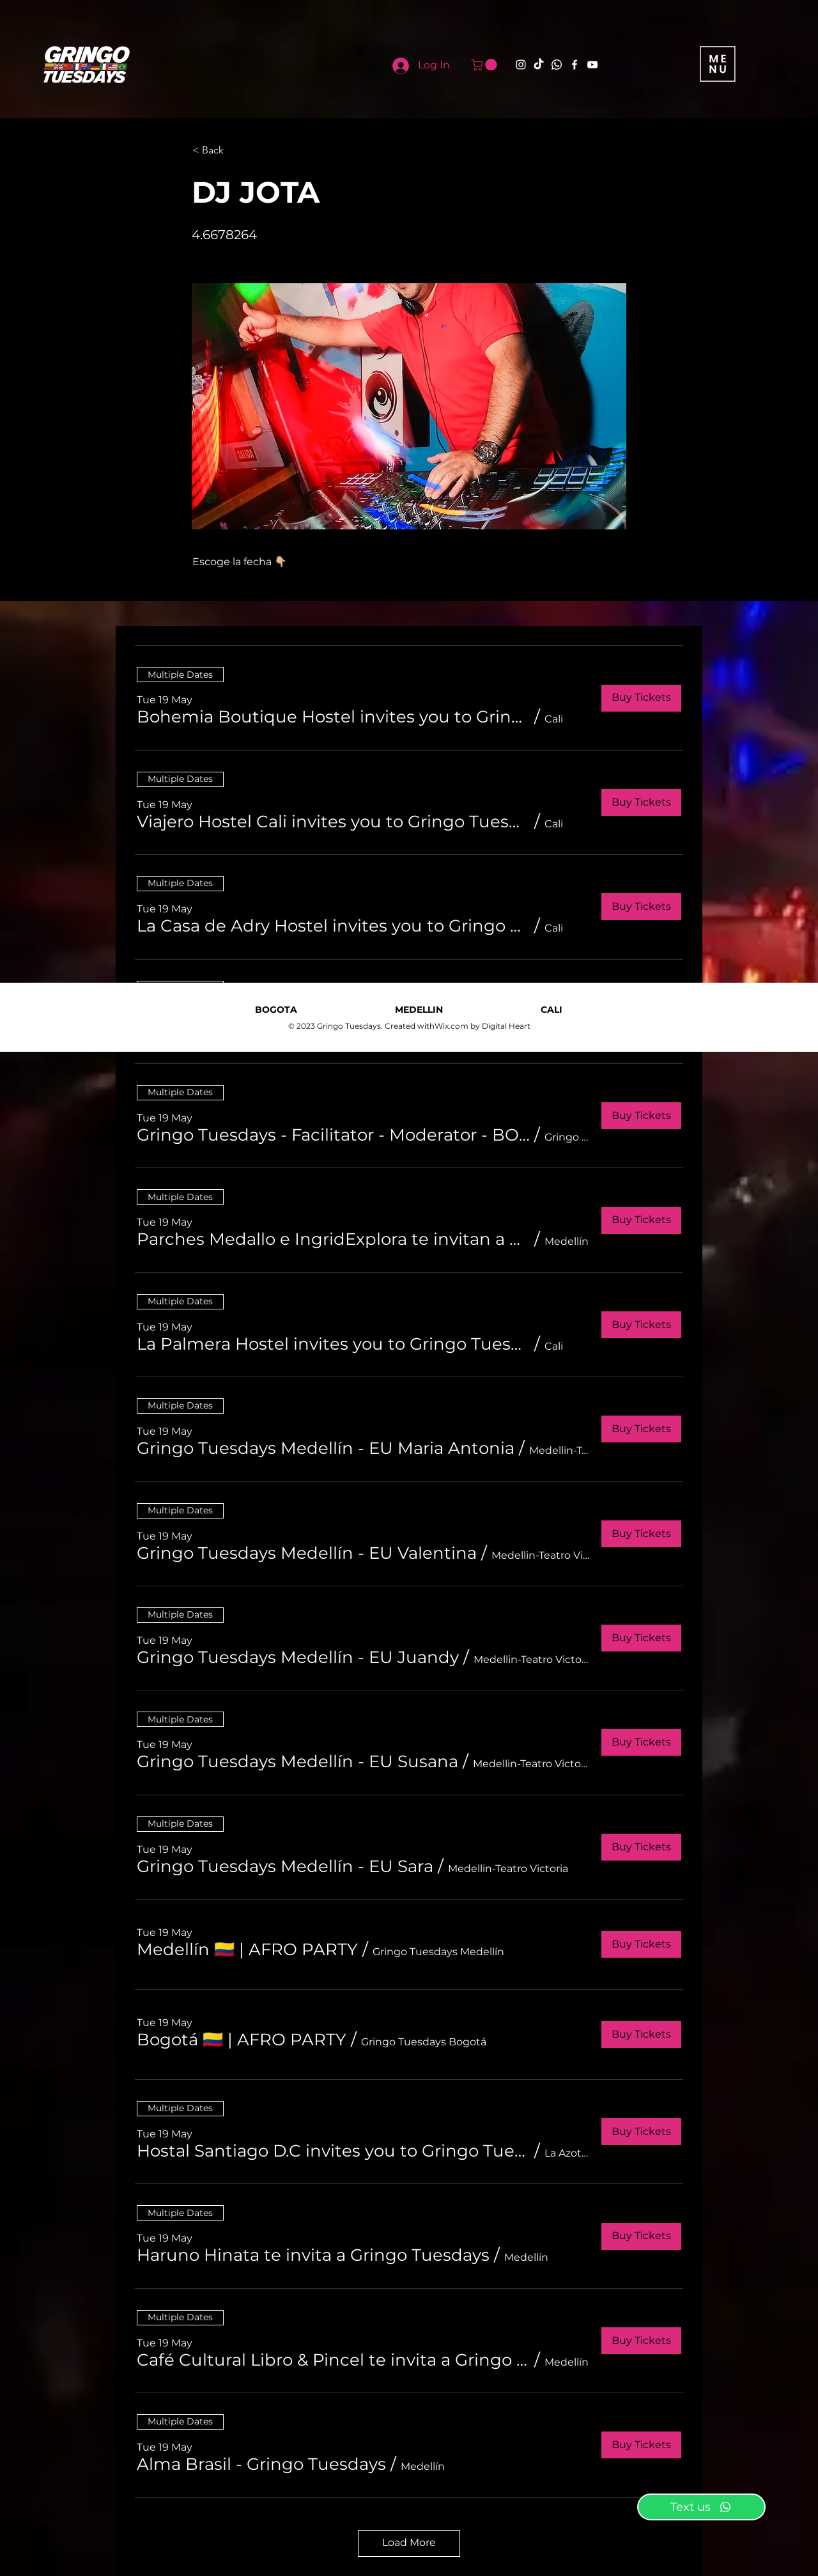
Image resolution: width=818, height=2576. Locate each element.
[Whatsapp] (556, 64)
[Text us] (701, 2507)
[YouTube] (592, 64)
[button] (485, 64)
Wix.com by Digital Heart (482, 1026)
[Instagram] (520, 64)
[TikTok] (538, 64)
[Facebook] (574, 64)
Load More (409, 2542)
